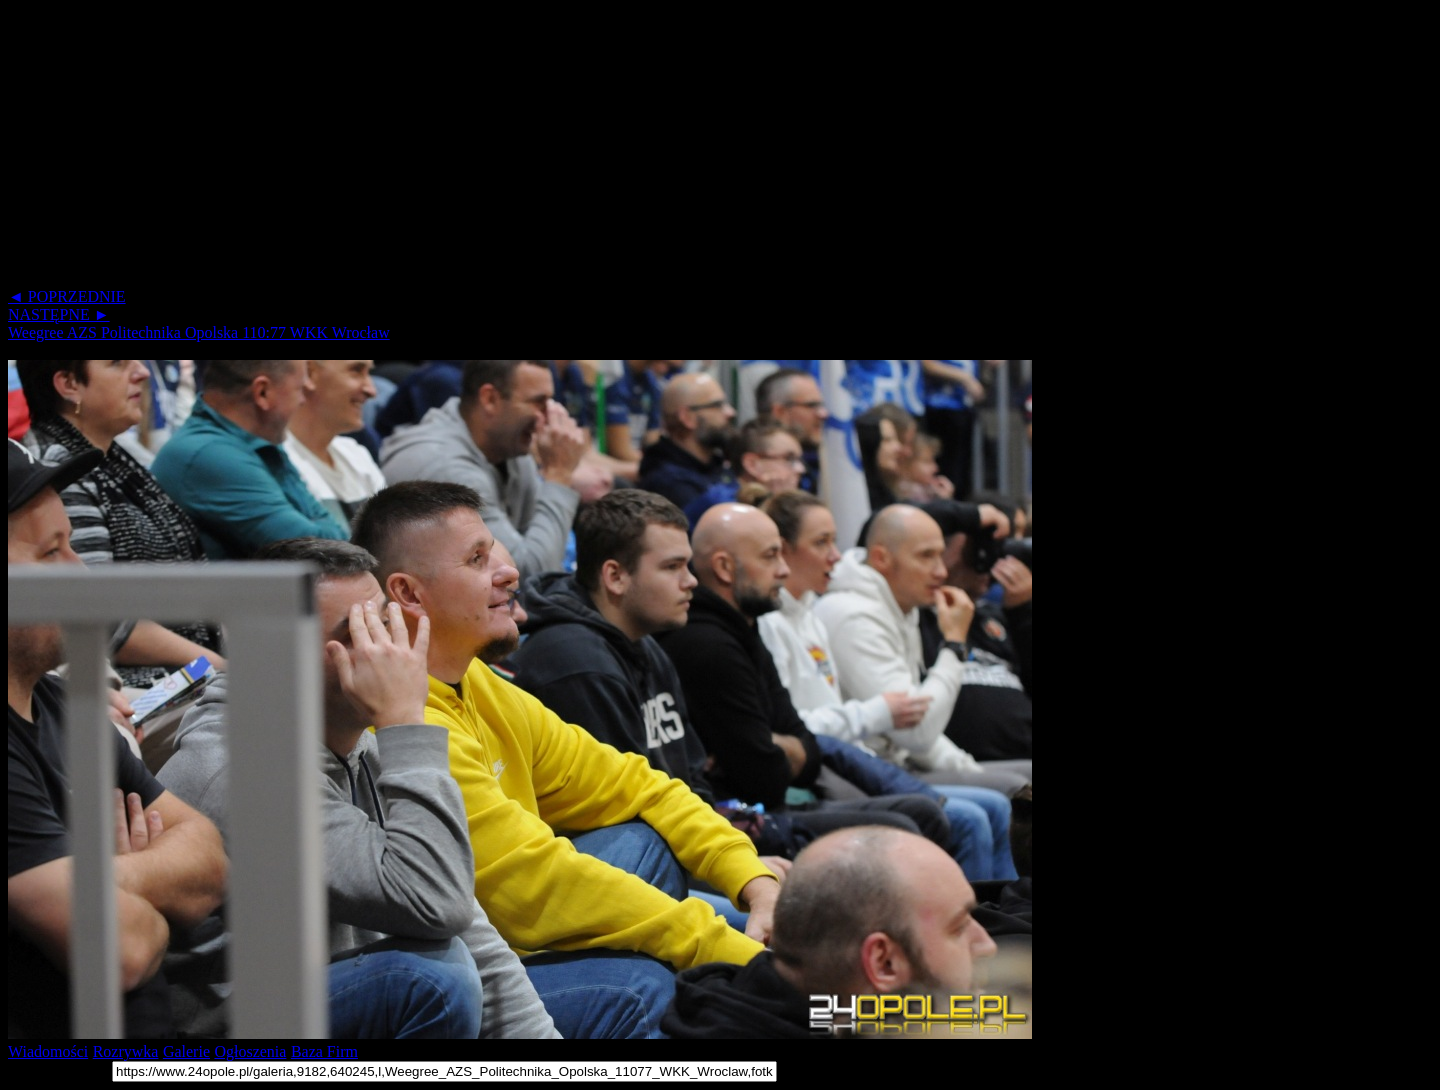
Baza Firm (324, 1051)
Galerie (186, 1051)
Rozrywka (126, 1051)
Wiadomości (48, 1051)
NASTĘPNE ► (59, 314)
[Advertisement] (608, 148)
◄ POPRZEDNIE (67, 296)
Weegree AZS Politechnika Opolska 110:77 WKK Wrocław (199, 332)
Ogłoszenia (250, 1051)
